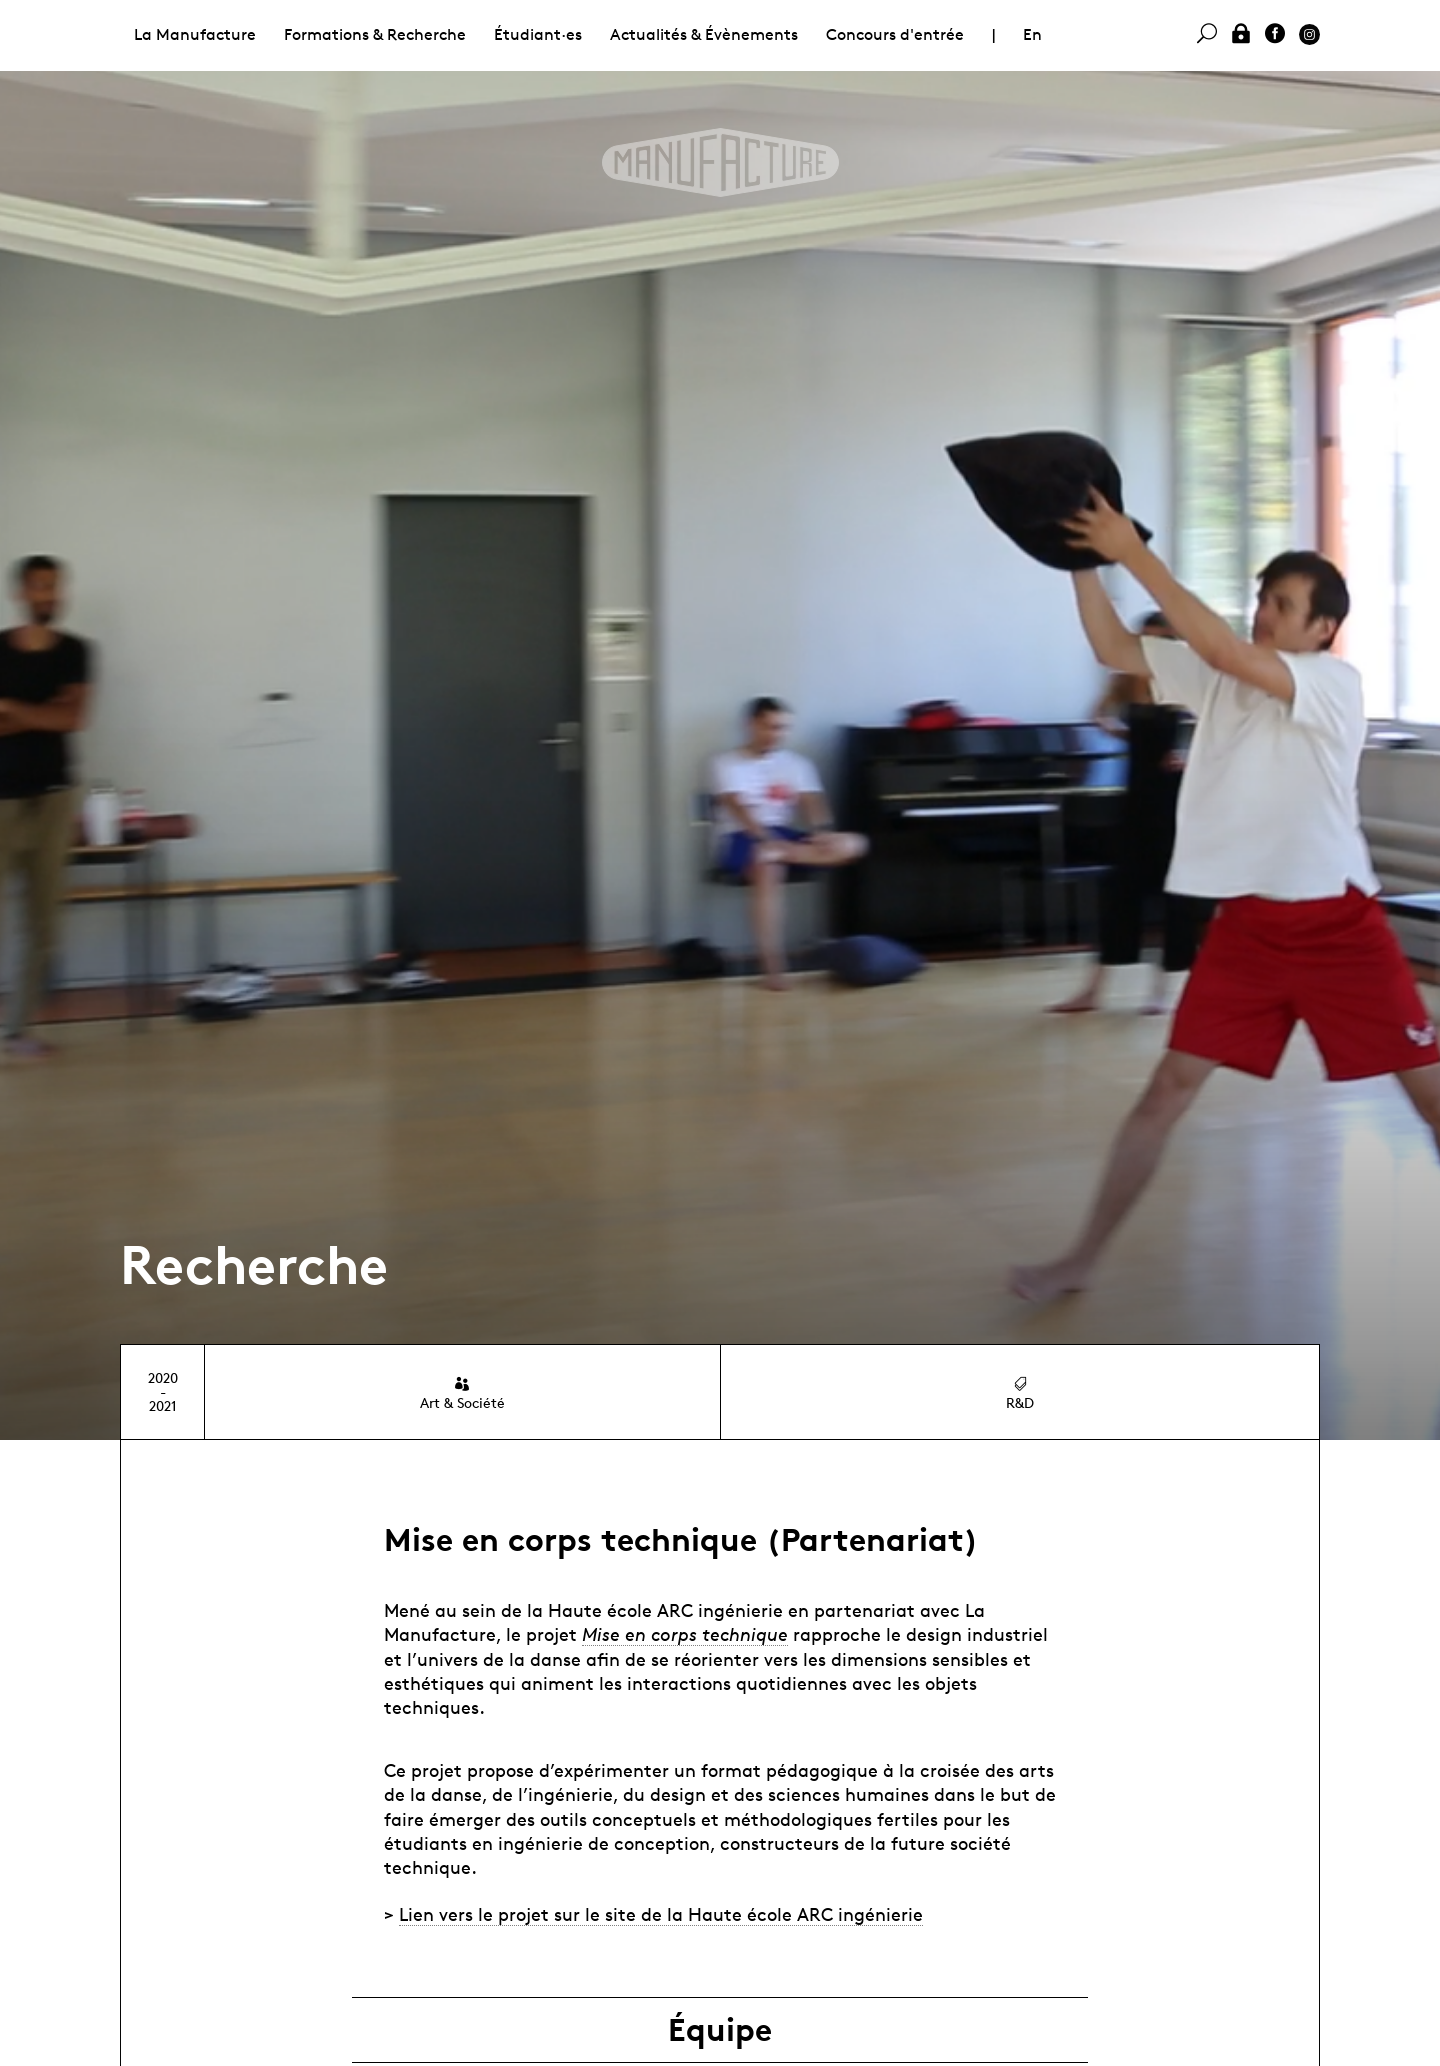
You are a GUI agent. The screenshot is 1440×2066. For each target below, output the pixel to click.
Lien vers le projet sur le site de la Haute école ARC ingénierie (661, 1914)
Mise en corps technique (685, 1634)
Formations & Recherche (375, 34)
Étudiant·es (538, 34)
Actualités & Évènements (704, 34)
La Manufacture (195, 34)
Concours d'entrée (895, 34)
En (1032, 34)
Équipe (720, 2030)
